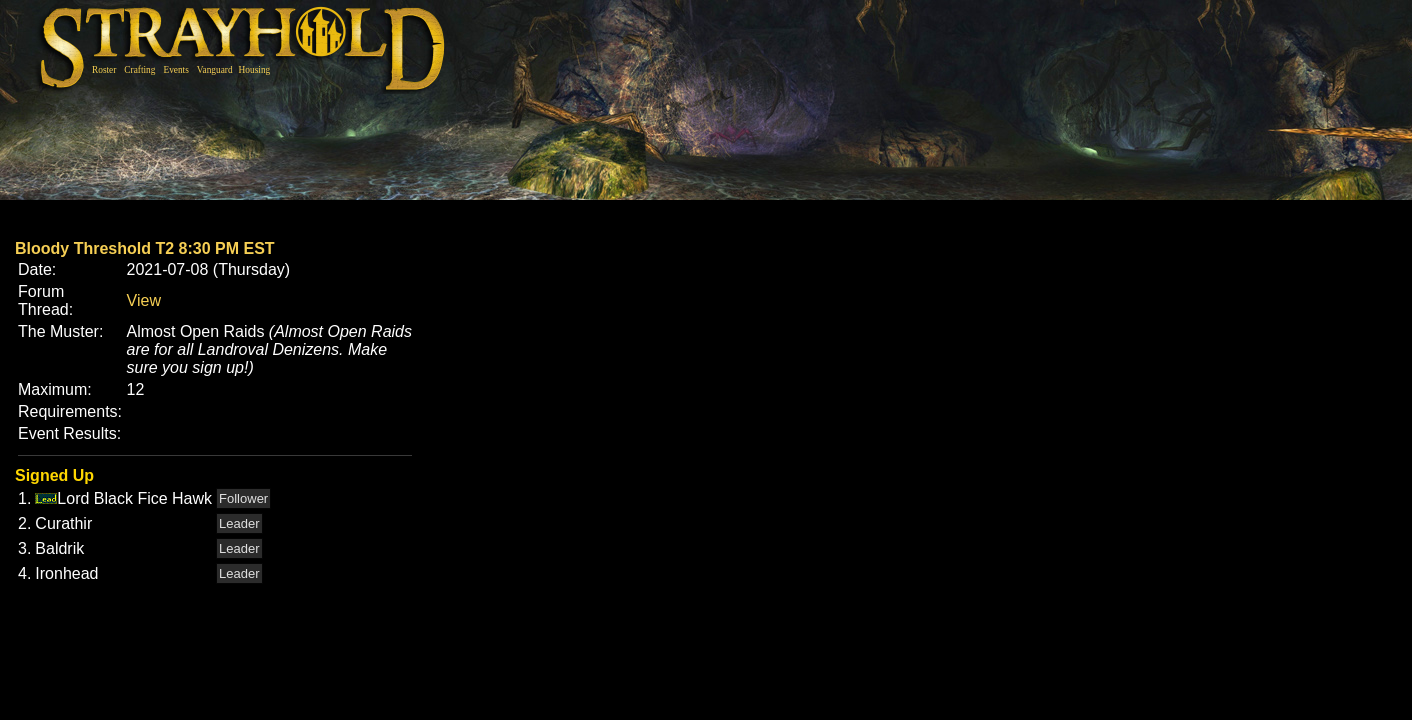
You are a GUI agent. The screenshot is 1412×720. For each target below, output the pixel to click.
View (144, 300)
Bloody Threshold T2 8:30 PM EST (145, 248)
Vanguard (215, 70)
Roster (104, 70)
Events (175, 70)
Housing (255, 70)
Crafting (139, 70)
